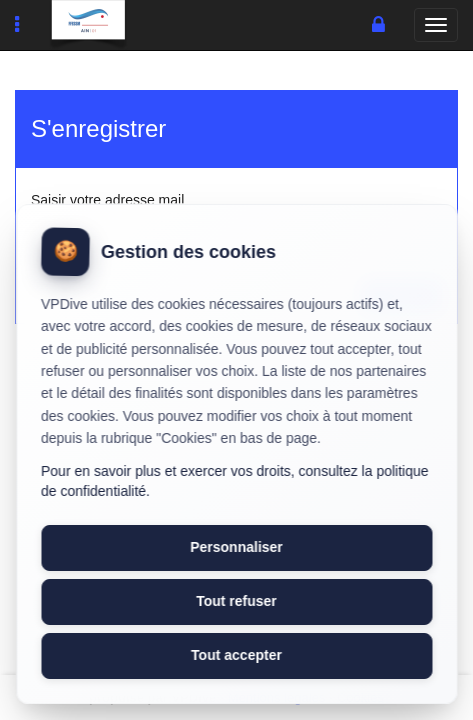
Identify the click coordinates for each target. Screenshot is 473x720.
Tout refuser (236, 601)
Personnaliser (236, 547)
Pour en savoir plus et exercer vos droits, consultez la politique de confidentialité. (235, 481)
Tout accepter (236, 655)
